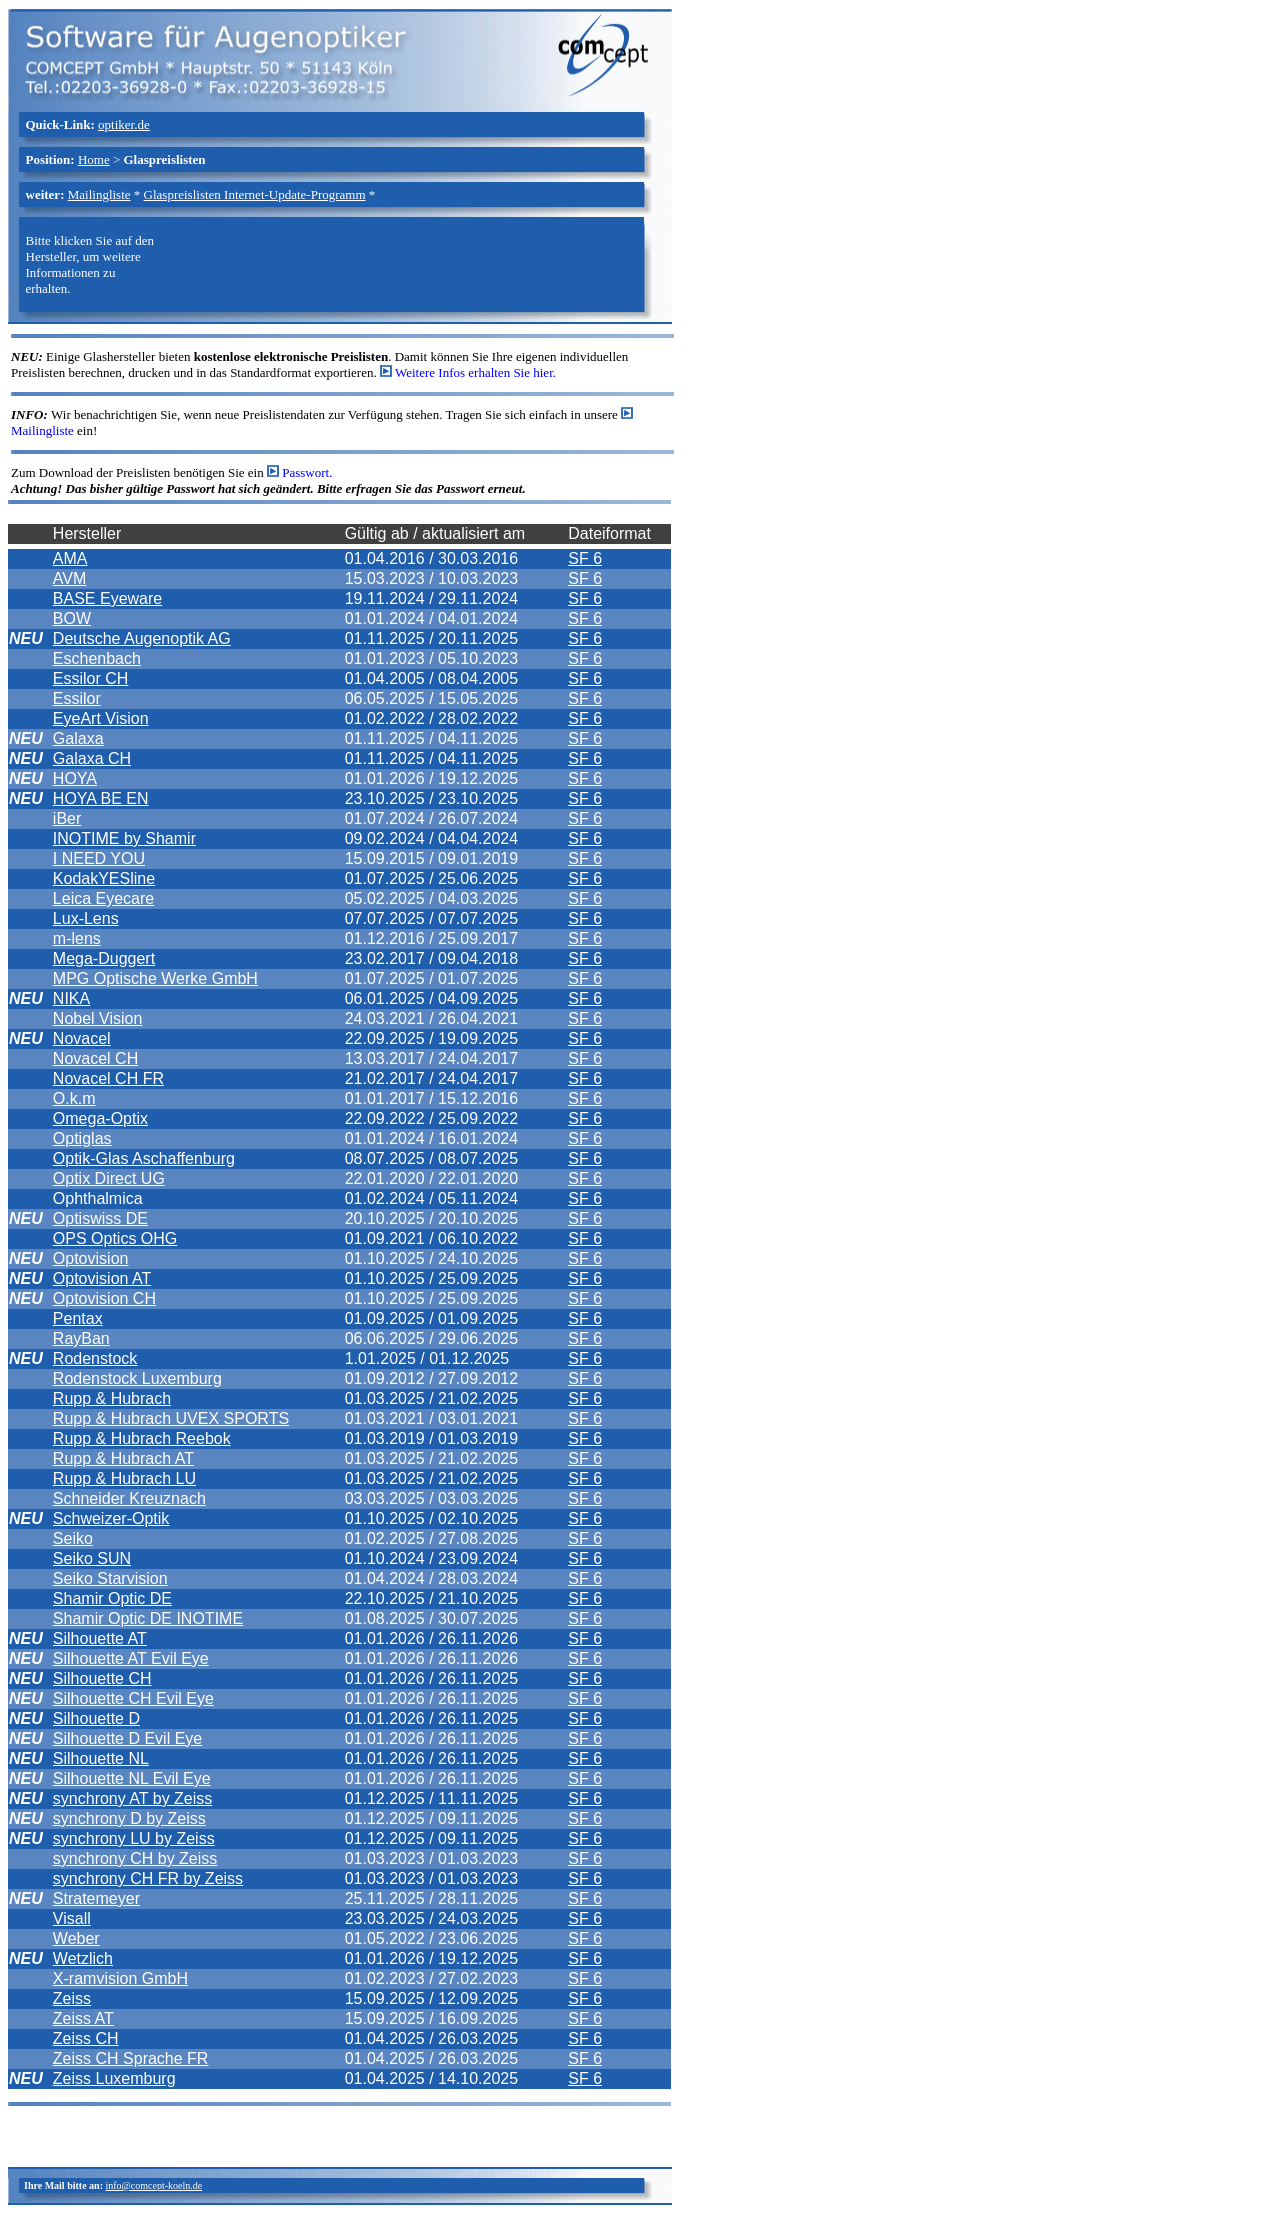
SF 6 (585, 558)
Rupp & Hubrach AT (123, 1458)
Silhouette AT (100, 1638)
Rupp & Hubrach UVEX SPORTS (171, 1418)
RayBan (81, 1338)
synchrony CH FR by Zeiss (148, 1878)
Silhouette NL (101, 1758)
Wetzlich (83, 1958)
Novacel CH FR (108, 1078)
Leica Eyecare (103, 898)
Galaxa (78, 738)
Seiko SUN (92, 1558)
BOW (72, 618)
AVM (69, 578)
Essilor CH (91, 678)
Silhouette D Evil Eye (127, 1738)
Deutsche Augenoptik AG (142, 638)
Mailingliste (99, 194)
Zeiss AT (83, 2018)
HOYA (75, 778)
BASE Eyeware (107, 598)
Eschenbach (97, 658)
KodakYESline (104, 878)
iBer (67, 818)
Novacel (82, 1038)
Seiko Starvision (110, 1578)
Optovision (91, 1258)
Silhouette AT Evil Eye (131, 1658)
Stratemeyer (96, 1898)
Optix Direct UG (109, 1178)
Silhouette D (96, 1718)
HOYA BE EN (101, 798)
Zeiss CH (86, 2038)
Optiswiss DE (100, 1218)
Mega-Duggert (104, 958)
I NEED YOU (99, 858)
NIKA (71, 998)
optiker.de (124, 124)
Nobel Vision (98, 1018)
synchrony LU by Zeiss (134, 1838)
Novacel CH (95, 1058)
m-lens (77, 938)
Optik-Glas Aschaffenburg (144, 1158)
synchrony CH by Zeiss (135, 1858)
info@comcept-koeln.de (153, 2185)
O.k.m (74, 1098)
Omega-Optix (100, 1118)
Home (94, 159)
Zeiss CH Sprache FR (131, 2058)
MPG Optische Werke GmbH (155, 978)
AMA (70, 558)
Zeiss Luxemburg (114, 2078)
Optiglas (82, 1138)
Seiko (73, 1538)
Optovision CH (104, 1298)
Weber (76, 1938)
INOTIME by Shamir (124, 838)
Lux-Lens (86, 918)
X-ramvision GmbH (120, 1978)
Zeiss (72, 1998)
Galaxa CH (92, 758)
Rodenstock (95, 1358)
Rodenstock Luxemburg (137, 1378)
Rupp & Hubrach (112, 1398)
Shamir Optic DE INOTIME (148, 1618)
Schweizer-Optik (111, 1518)
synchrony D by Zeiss (129, 1818)
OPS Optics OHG (115, 1238)
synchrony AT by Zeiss (132, 1798)
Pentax (78, 1318)
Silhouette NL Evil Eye (132, 1778)
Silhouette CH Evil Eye (133, 1698)
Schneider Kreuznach (129, 1498)
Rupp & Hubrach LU (124, 1478)
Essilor (77, 698)
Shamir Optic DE (112, 1598)
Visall (72, 1918)
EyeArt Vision (101, 718)
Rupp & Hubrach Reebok (142, 1438)
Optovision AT (102, 1278)
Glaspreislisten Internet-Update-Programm (255, 194)
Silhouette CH (102, 1678)
